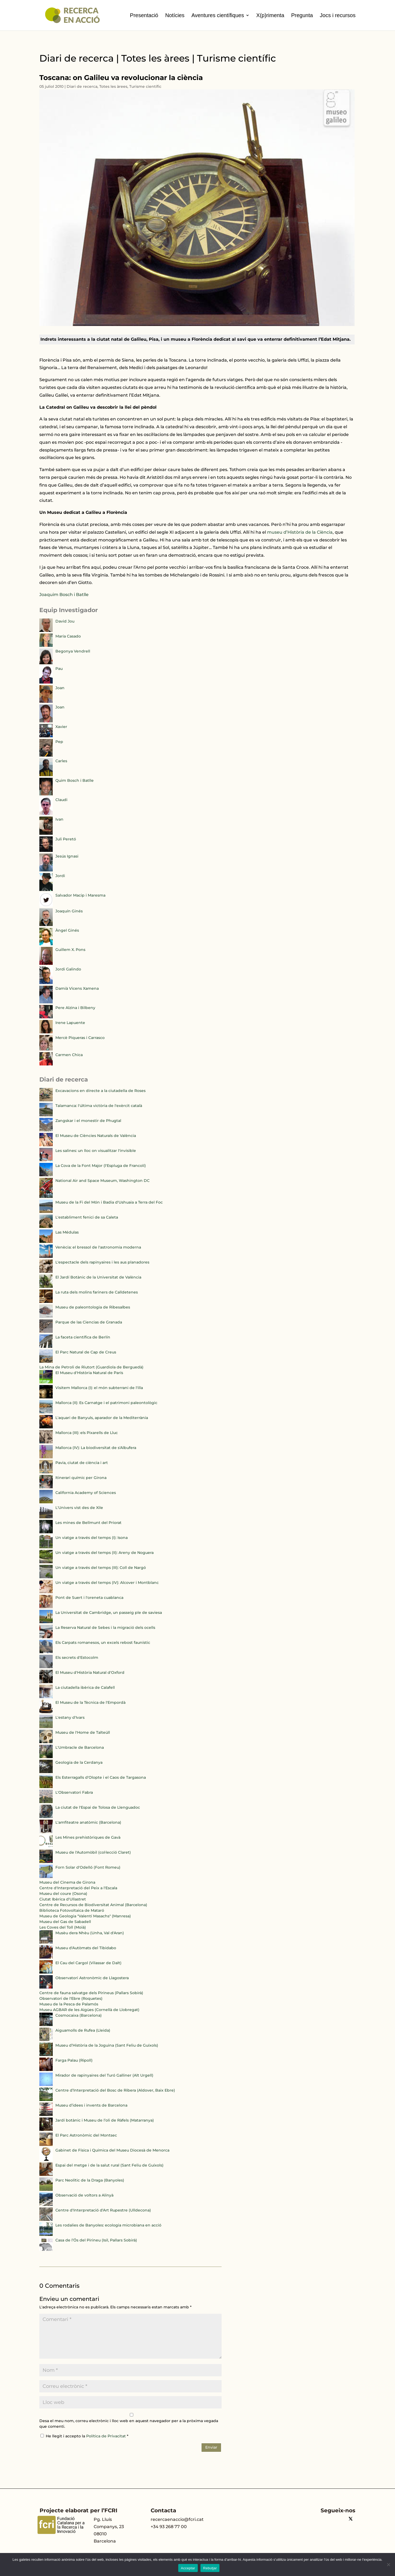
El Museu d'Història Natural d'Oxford (89, 1672)
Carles (61, 760)
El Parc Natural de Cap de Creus (85, 1352)
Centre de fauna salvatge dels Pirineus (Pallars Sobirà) (91, 1992)
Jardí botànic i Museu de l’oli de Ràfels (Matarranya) (104, 2120)
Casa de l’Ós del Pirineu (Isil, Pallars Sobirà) (96, 2240)
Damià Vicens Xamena (77, 988)
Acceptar (188, 2568)
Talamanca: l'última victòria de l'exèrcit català (98, 1105)
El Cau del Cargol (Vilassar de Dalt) (88, 1962)
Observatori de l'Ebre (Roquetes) (70, 1998)
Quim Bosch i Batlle (74, 780)
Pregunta (302, 15)
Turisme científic (145, 86)
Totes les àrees (113, 86)
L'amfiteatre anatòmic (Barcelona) (88, 1822)
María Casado (68, 636)
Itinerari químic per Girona (81, 1477)
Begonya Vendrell (72, 651)
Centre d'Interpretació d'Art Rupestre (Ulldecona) (103, 2210)
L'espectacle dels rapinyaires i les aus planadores (102, 1262)
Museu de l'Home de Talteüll (82, 1732)
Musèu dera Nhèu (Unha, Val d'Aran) (89, 1932)
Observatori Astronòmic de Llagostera (92, 1977)
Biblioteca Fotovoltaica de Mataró (71, 1910)
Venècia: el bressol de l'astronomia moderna (98, 1247)
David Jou (64, 621)
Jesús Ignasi (66, 856)
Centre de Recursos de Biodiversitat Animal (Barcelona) (93, 1904)
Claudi (61, 799)
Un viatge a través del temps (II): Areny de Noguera (104, 1552)
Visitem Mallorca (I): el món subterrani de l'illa (99, 1387)
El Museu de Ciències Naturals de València (95, 1135)
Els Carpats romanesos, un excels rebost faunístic (102, 1642)
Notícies (174, 15)
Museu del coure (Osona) (63, 1893)
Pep (59, 741)
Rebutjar (210, 2568)
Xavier (61, 726)
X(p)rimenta (270, 15)
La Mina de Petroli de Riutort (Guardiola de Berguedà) (91, 1367)
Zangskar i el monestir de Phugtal (88, 1120)
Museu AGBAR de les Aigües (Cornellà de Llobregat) (89, 2009)
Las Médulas (67, 1232)
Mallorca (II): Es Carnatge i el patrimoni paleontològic (106, 1402)
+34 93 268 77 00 (169, 2526)
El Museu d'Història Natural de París (89, 1372)
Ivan (59, 819)
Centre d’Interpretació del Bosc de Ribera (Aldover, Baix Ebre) (115, 2090)
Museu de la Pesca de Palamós (68, 2004)
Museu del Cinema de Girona (67, 1882)
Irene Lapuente (70, 1022)
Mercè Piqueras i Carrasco (80, 1037)
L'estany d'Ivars (70, 1717)
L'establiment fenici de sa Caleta (86, 1217)
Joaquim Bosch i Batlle (64, 594)
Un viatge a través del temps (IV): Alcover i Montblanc (107, 1582)
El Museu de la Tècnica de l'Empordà (90, 1702)
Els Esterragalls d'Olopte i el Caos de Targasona (100, 1777)
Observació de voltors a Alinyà (84, 2195)
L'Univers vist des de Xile (79, 1507)
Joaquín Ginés (69, 911)
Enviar (211, 2447)
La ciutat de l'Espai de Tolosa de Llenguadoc (97, 1807)
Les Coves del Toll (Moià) (62, 1927)
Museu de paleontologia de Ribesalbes (92, 1307)
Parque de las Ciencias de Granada (88, 1322)
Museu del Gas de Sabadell (65, 1921)
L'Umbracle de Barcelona (79, 1747)
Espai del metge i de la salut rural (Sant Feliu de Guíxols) (109, 2165)
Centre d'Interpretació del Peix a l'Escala (78, 1887)
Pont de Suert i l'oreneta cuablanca (89, 1597)
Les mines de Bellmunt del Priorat (88, 1522)
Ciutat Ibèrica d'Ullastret (62, 1899)
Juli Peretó (65, 839)
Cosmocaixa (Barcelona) (78, 2015)
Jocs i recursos (337, 15)
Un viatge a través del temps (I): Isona (91, 1537)
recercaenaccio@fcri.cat (177, 2519)
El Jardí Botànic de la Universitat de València (98, 1277)
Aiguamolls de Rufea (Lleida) (82, 2030)
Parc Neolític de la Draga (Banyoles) (89, 2180)
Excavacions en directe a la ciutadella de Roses (100, 1090)
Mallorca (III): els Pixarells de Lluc (86, 1432)
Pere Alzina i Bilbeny (75, 1007)
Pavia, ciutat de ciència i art (81, 1462)
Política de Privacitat (106, 2436)
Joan (59, 687)
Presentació (144, 15)
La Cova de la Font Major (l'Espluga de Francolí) (100, 1165)
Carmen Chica (69, 1054)
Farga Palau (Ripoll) (74, 2060)
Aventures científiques (217, 15)
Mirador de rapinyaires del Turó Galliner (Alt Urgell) (104, 2075)
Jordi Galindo (68, 969)
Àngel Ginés (67, 930)
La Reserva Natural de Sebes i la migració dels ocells (105, 1627)
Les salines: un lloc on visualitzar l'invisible (95, 1150)
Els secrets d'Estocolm (76, 1657)
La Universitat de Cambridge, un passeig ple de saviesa (108, 1612)
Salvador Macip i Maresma (80, 895)
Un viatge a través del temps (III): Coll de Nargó (100, 1567)
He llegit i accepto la (84, 2436)
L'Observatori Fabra (74, 1792)
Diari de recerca (82, 86)
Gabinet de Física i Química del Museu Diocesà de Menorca (112, 2150)
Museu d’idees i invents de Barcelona (91, 2105)
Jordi (60, 875)
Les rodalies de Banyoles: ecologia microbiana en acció (108, 2225)
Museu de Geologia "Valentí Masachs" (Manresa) (85, 1916)
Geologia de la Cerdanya (78, 1762)
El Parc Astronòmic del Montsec (86, 2135)
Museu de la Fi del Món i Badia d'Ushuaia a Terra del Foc (109, 1202)
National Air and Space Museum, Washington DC (102, 1180)
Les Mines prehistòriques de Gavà (87, 1837)
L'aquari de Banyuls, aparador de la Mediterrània (101, 1417)
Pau (59, 668)
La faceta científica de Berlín (82, 1337)
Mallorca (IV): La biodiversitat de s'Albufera (95, 1447)
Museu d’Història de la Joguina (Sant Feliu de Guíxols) (106, 2045)
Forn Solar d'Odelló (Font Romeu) (87, 1867)
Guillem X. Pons (70, 949)
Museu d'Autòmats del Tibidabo (85, 1947)
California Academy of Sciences (85, 1492)
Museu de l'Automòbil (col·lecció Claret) (93, 1852)
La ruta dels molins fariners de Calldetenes (96, 1292)
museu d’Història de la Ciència (300, 532)
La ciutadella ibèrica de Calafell (85, 1687)
